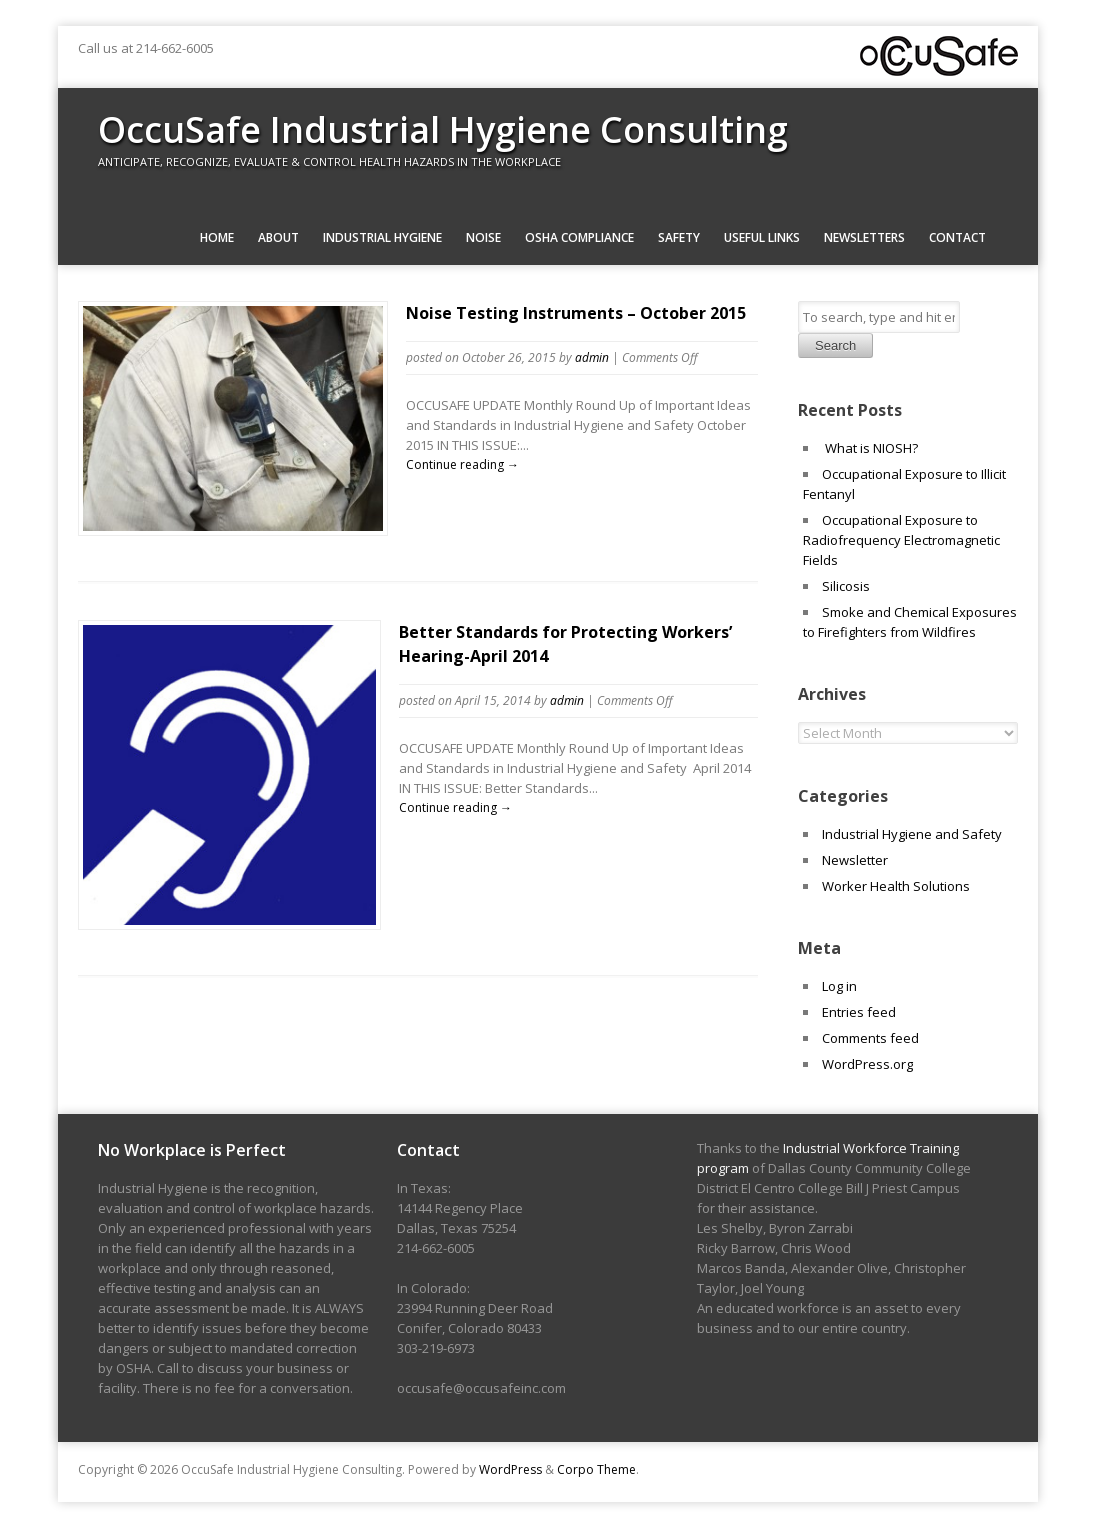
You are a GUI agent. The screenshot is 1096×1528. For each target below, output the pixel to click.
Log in (839, 986)
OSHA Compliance (579, 237)
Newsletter (855, 860)
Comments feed (870, 1038)
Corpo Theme (596, 1469)
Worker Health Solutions (896, 886)
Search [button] (835, 345)
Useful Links (762, 237)
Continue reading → (462, 464)
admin (592, 357)
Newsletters (864, 237)
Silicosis (846, 586)
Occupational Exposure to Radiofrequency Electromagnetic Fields (901, 540)
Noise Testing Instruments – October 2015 (576, 313)
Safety (679, 237)
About (278, 237)
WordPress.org (867, 1064)
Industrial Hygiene (382, 237)
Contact (957, 237)
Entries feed (859, 1012)
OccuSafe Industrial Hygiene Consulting (443, 129)
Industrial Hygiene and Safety (912, 834)
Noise (483, 237)
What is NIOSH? (870, 448)
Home (217, 237)
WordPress (510, 1469)
